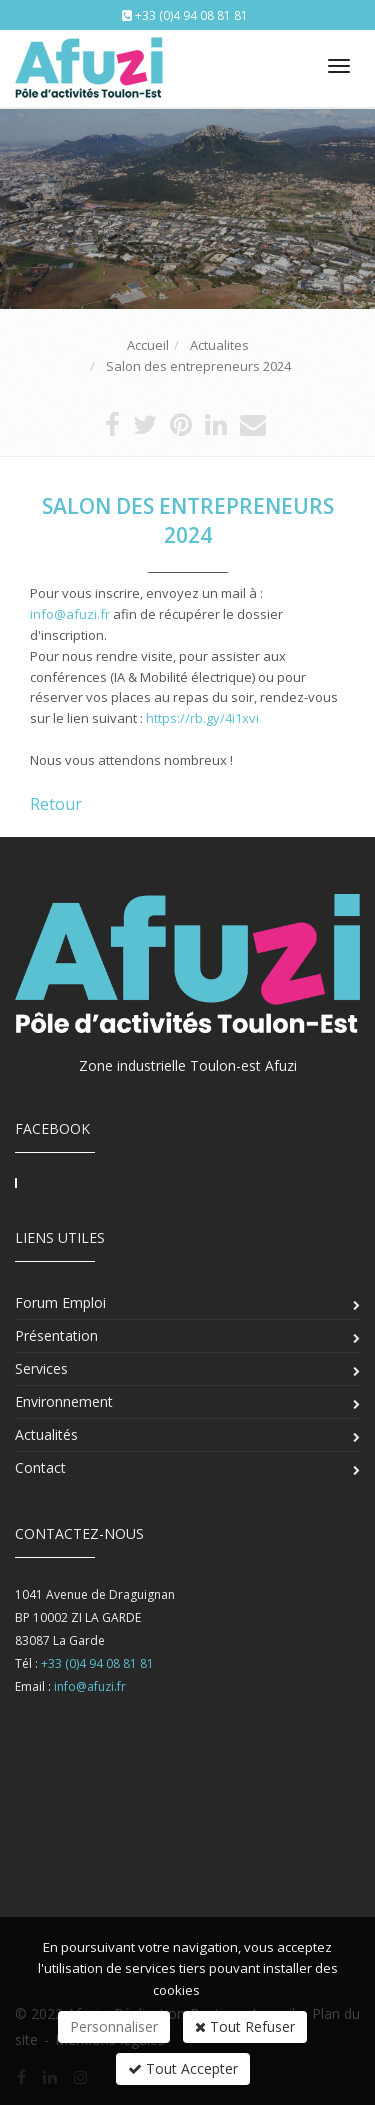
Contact (40, 1467)
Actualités (46, 1434)
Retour (56, 804)
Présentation (56, 1335)
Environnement (64, 1401)
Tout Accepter (183, 2068)
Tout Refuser (245, 2026)
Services (41, 1368)
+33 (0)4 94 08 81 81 (191, 15)
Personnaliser (114, 2026)
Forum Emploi (60, 1302)
